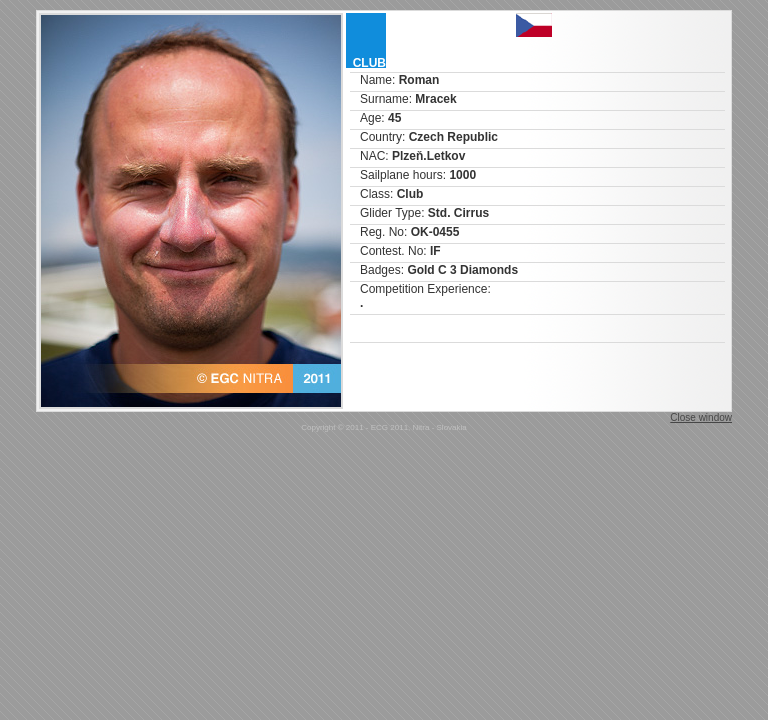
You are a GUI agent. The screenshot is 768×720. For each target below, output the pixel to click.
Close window (701, 417)
